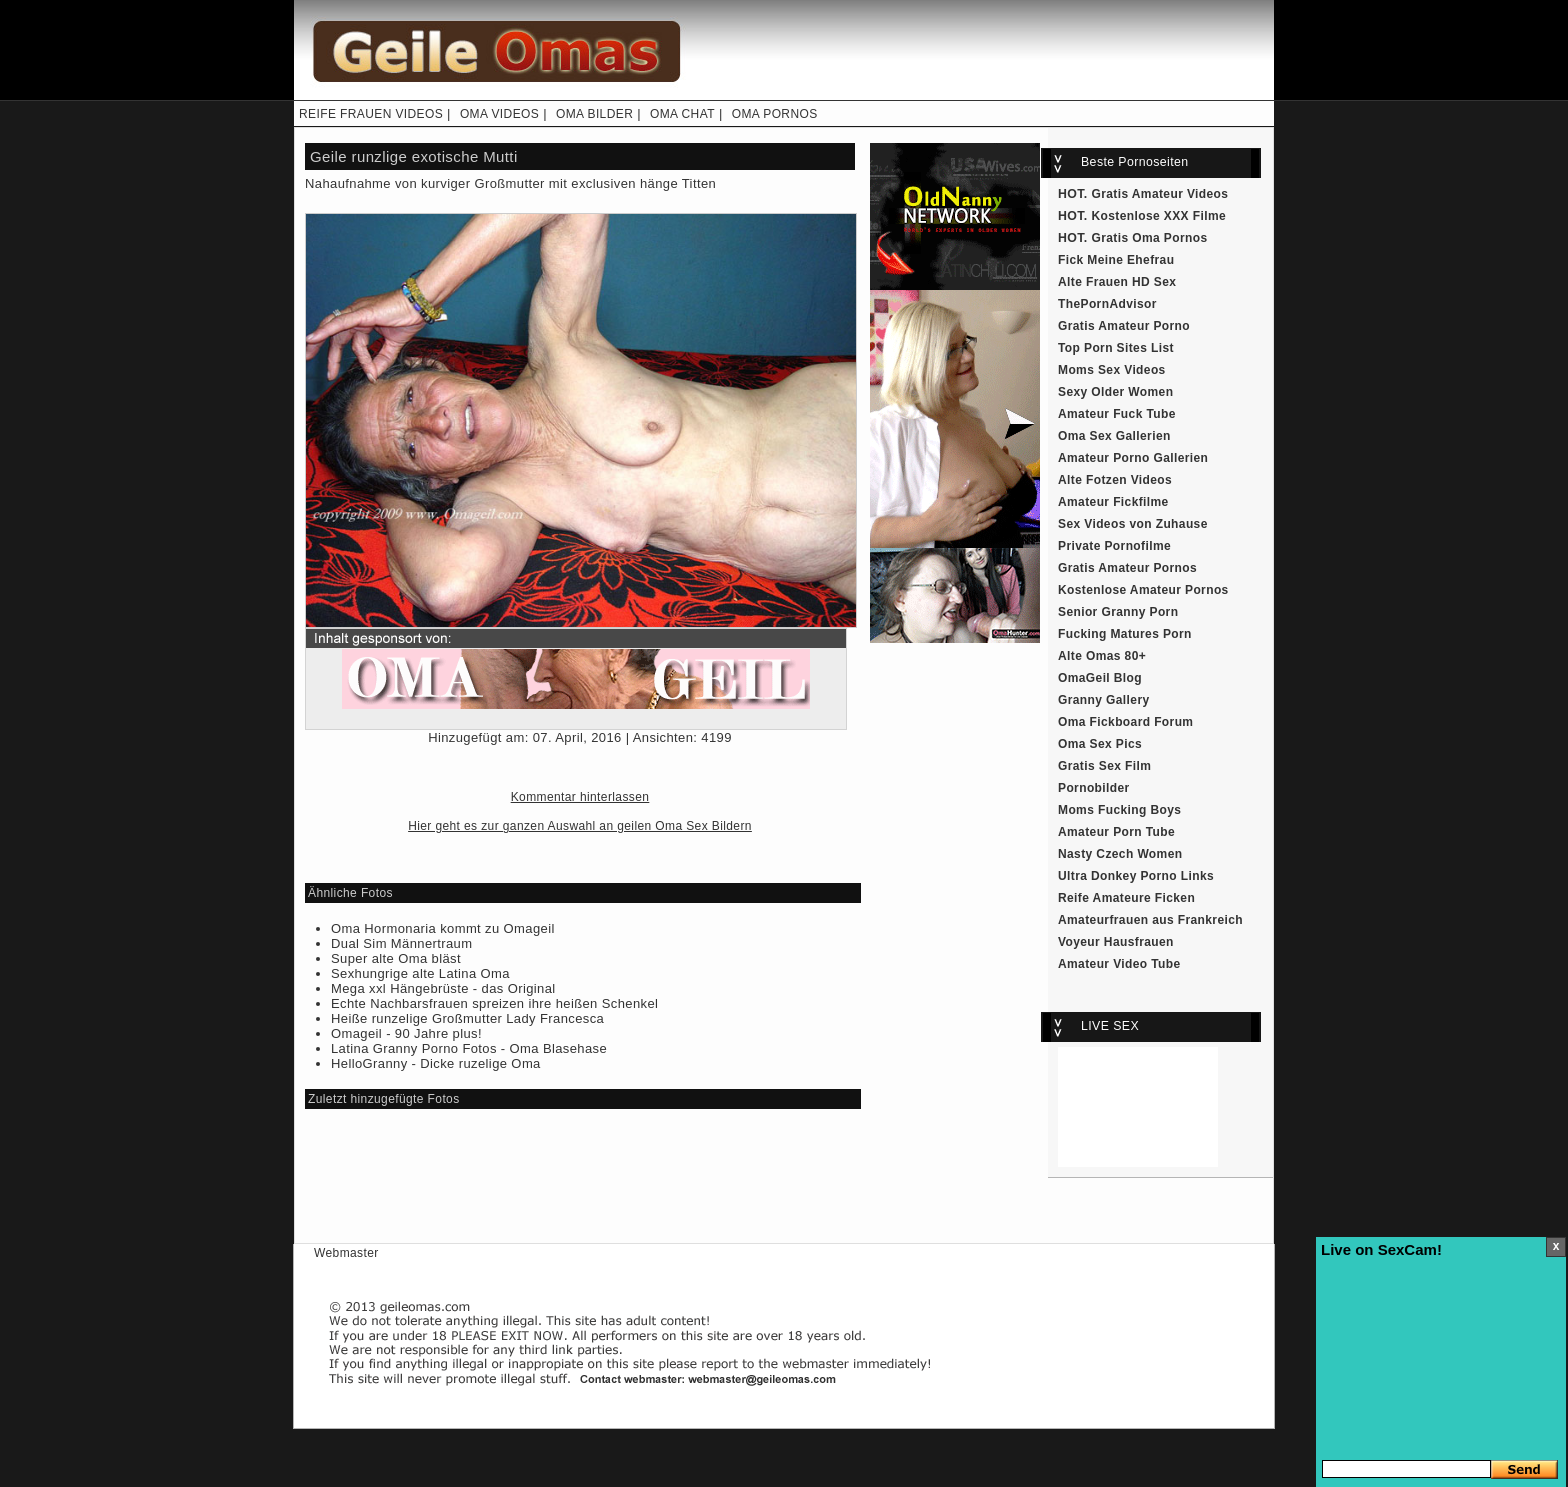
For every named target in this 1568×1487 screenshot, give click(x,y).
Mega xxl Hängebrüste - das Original (443, 988)
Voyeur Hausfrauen (1116, 942)
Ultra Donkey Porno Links (1136, 876)
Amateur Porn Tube (1116, 832)
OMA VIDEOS (499, 114)
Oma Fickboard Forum (1125, 722)
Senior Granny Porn (1118, 612)
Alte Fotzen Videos (1115, 480)
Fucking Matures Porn (1125, 634)
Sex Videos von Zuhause (1133, 524)
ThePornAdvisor (1107, 304)
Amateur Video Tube (1119, 964)
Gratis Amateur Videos (1160, 194)
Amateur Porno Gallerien (1133, 458)
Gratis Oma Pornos (1150, 238)
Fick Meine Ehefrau (1116, 260)
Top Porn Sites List (1116, 348)
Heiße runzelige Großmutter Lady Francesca (467, 1018)
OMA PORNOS (775, 114)
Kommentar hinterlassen (580, 797)
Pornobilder (1094, 788)
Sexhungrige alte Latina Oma (420, 973)
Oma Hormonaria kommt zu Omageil (443, 928)
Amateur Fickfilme (1113, 502)
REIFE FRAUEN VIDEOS (371, 114)
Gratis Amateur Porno (1124, 326)
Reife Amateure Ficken (1126, 898)
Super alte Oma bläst (396, 958)
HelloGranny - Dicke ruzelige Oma (436, 1063)
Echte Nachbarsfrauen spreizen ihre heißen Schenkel (494, 1003)
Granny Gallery (1104, 700)
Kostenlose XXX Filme (1159, 216)
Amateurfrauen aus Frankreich (1150, 920)
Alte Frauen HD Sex (1117, 282)
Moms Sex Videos (1112, 370)
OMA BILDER (594, 114)
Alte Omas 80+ (1102, 656)
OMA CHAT (682, 114)
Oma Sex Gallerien (1114, 436)
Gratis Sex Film (1104, 766)
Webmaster (346, 1253)
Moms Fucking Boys (1119, 810)
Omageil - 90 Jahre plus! (406, 1033)
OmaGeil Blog (1100, 678)
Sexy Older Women (1115, 392)
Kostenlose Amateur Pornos (1143, 590)
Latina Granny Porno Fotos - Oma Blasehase (469, 1048)
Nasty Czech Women (1120, 854)
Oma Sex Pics (1100, 744)
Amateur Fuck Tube (1117, 414)
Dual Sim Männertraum (401, 943)
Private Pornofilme (1114, 546)
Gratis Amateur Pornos (1127, 568)
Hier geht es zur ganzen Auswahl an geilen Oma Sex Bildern (580, 826)
